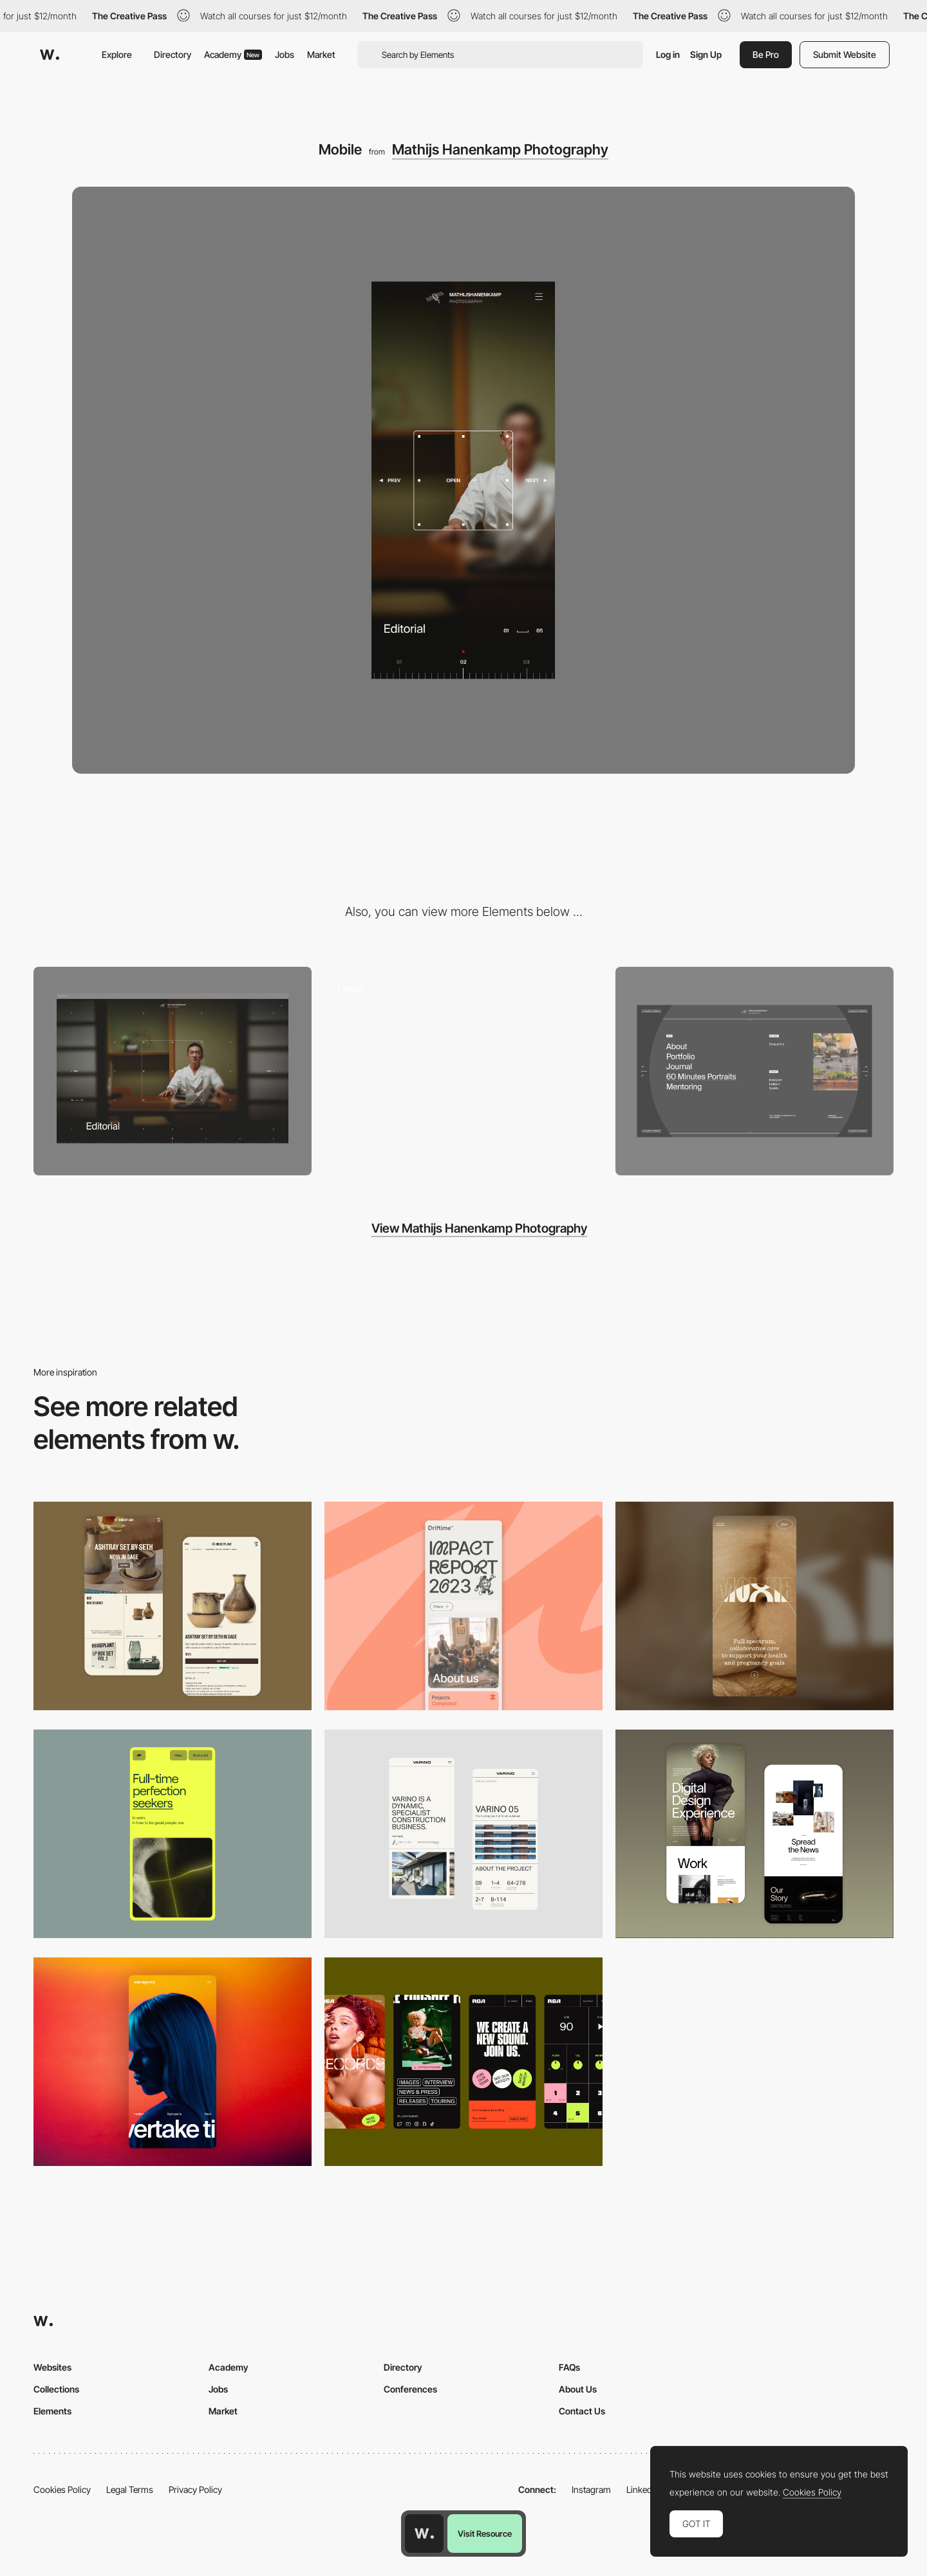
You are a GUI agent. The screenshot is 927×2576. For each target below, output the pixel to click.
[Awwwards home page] (424, 2533)
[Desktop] (172, 1071)
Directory (172, 54)
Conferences (410, 2389)
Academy (233, 54)
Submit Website (844, 54)
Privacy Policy (195, 2489)
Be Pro (766, 54)
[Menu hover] (754, 1071)
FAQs (569, 2367)
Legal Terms (129, 2489)
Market (321, 54)
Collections (56, 2389)
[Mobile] (463, 1606)
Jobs (284, 54)
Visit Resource (485, 2533)
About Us (578, 2389)
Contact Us (582, 2410)
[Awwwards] (49, 55)
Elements (52, 2410)
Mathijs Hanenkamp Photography (500, 149)
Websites (52, 2367)
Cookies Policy (62, 2489)
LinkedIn (642, 2489)
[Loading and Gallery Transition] (463, 1071)
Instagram (591, 2489)
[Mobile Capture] (172, 1606)
